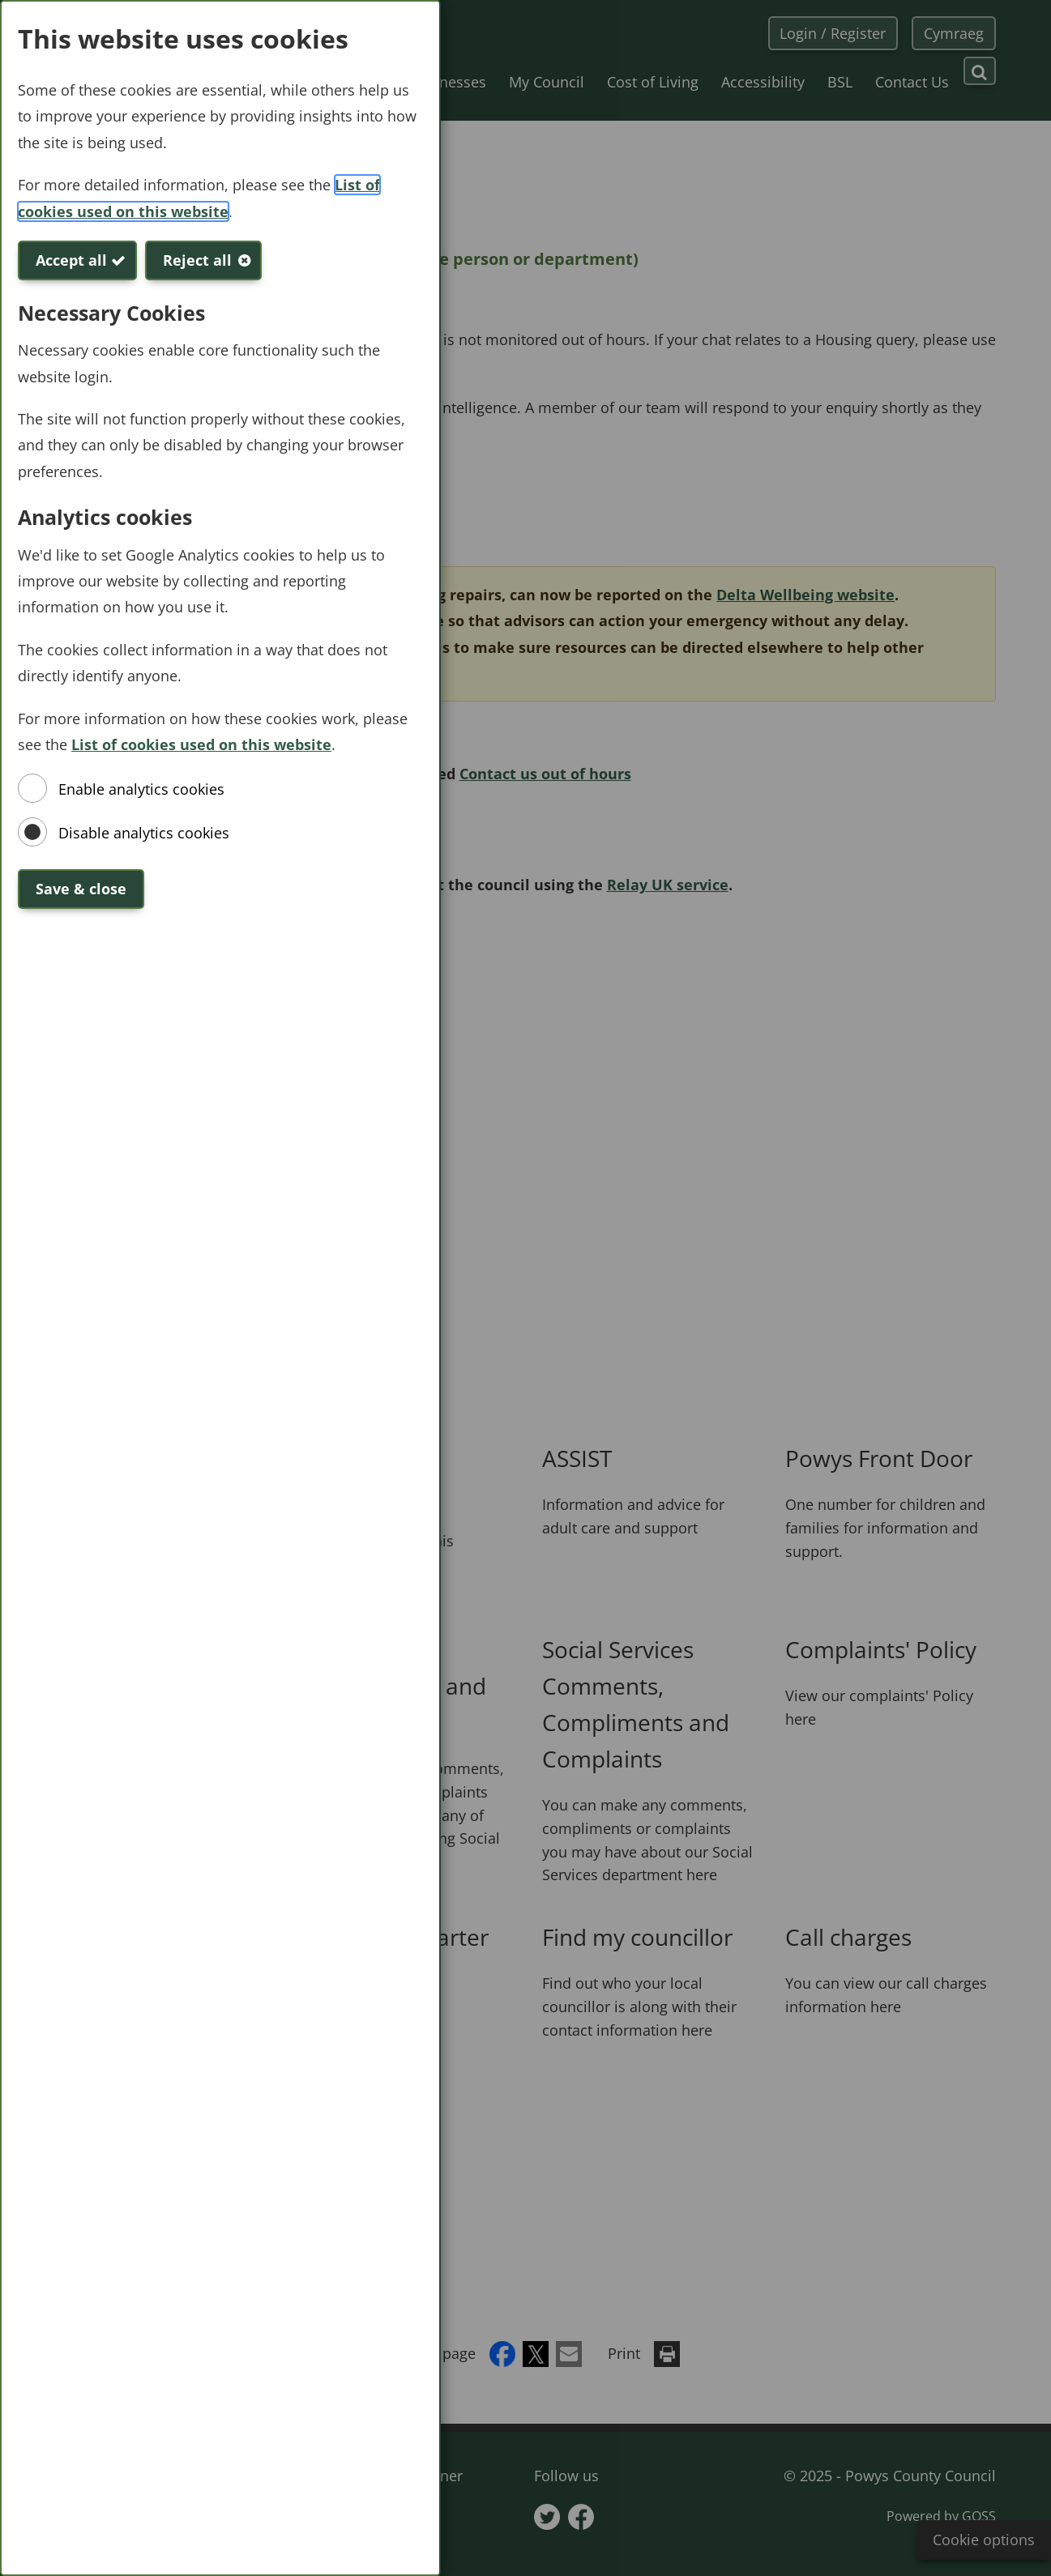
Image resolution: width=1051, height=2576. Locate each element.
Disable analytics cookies (143, 832)
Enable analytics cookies (141, 789)
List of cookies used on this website (201, 744)
